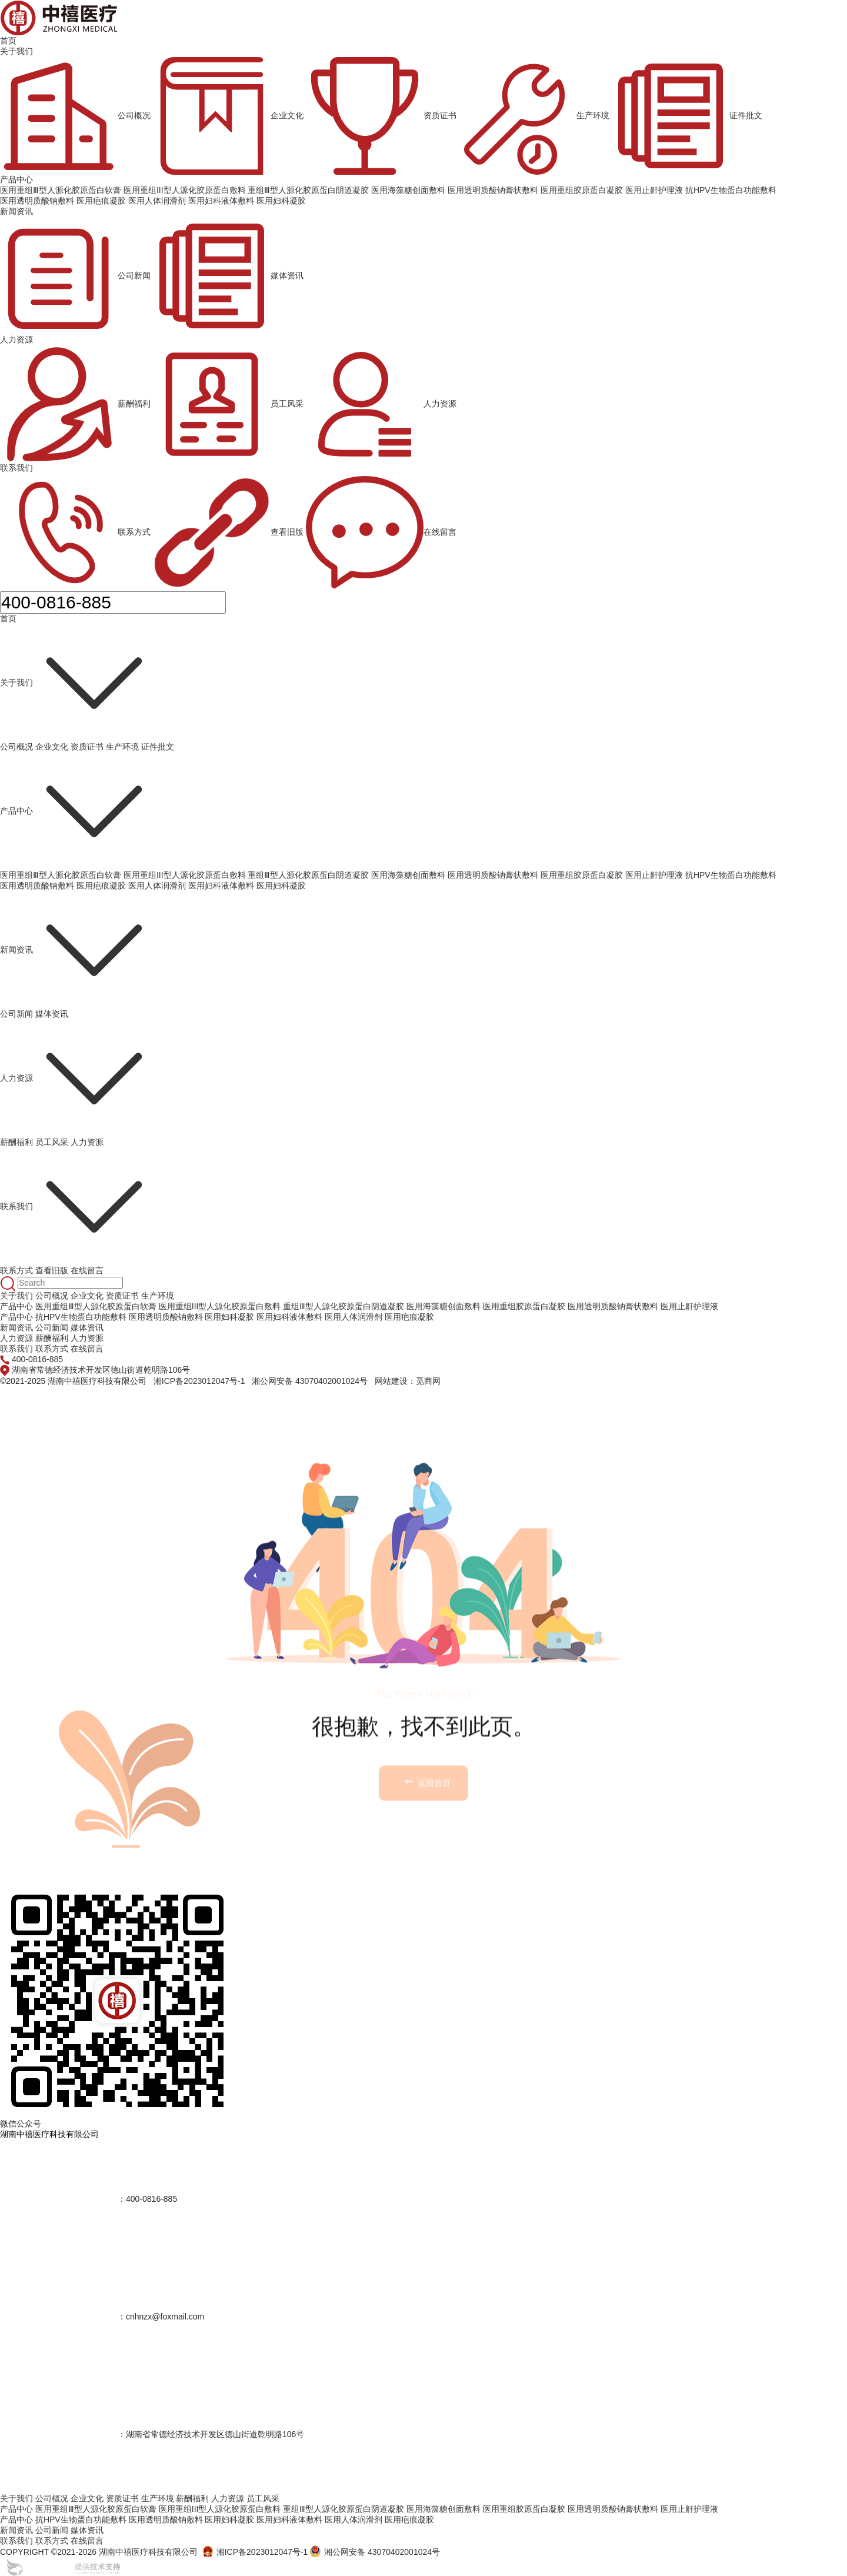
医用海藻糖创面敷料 (408, 875)
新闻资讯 (16, 211)
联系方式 (75, 532)
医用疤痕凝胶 (101, 885)
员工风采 (228, 404)
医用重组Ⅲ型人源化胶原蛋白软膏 (60, 875)
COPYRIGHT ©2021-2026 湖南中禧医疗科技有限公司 (99, 2552)
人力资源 (16, 339)
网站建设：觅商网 (408, 1381)
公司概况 (75, 116)
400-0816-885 (37, 1359)
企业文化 (228, 116)
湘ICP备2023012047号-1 (199, 1381)
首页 (8, 40)
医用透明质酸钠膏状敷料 (493, 875)
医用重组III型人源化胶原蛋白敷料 (185, 875)
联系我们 (16, 467)
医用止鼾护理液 (654, 875)
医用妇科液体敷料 (221, 885)
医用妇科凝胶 (281, 885)
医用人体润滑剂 (157, 885)
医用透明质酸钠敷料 (37, 885)
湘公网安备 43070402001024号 (310, 1381)
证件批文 (687, 116)
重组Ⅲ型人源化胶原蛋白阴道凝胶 (308, 875)
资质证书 (381, 116)
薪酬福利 (75, 404)
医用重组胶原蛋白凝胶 (582, 875)
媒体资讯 (228, 276)
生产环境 (534, 116)
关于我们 (16, 51)
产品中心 (16, 179)
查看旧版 (228, 532)
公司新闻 (75, 276)
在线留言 (381, 532)
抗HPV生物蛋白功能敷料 (730, 875)
